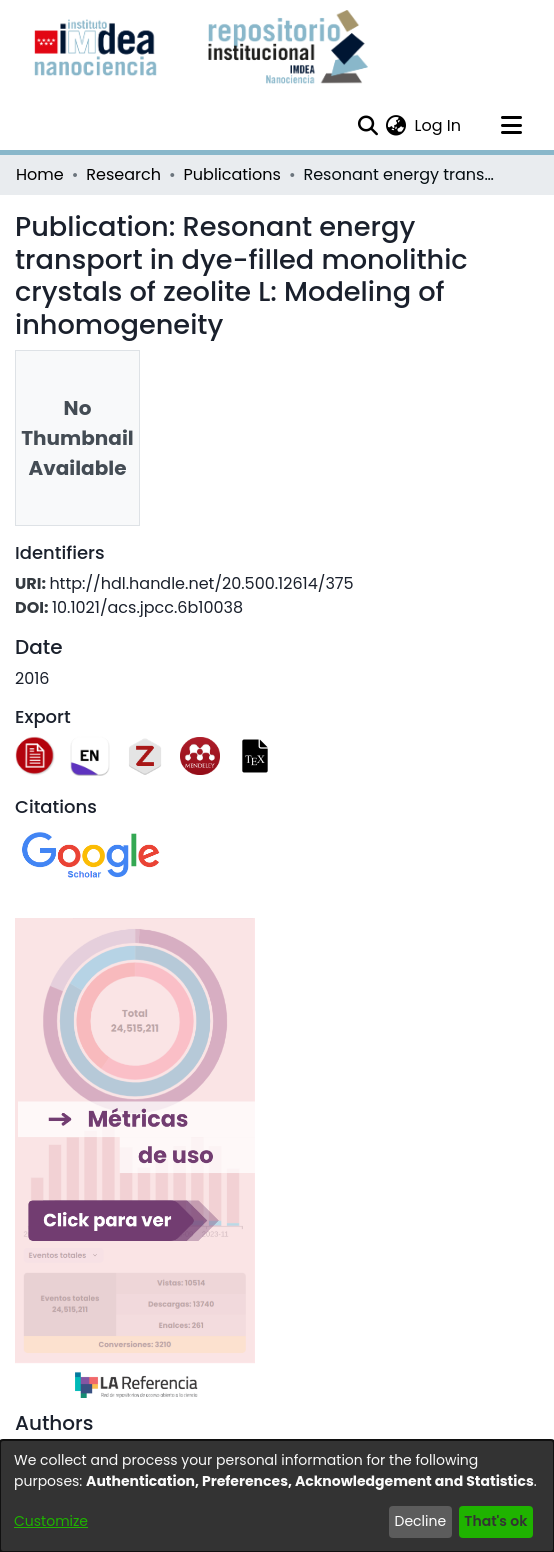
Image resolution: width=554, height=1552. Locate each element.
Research (123, 174)
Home (40, 174)
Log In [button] (439, 125)
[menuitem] (396, 126)
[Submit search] (367, 126)
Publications (232, 174)
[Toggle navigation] (511, 126)
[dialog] (277, 1496)
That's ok (495, 1521)
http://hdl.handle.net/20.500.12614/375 (201, 583)
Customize (51, 1521)
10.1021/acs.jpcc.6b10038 (147, 607)
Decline (421, 1521)
